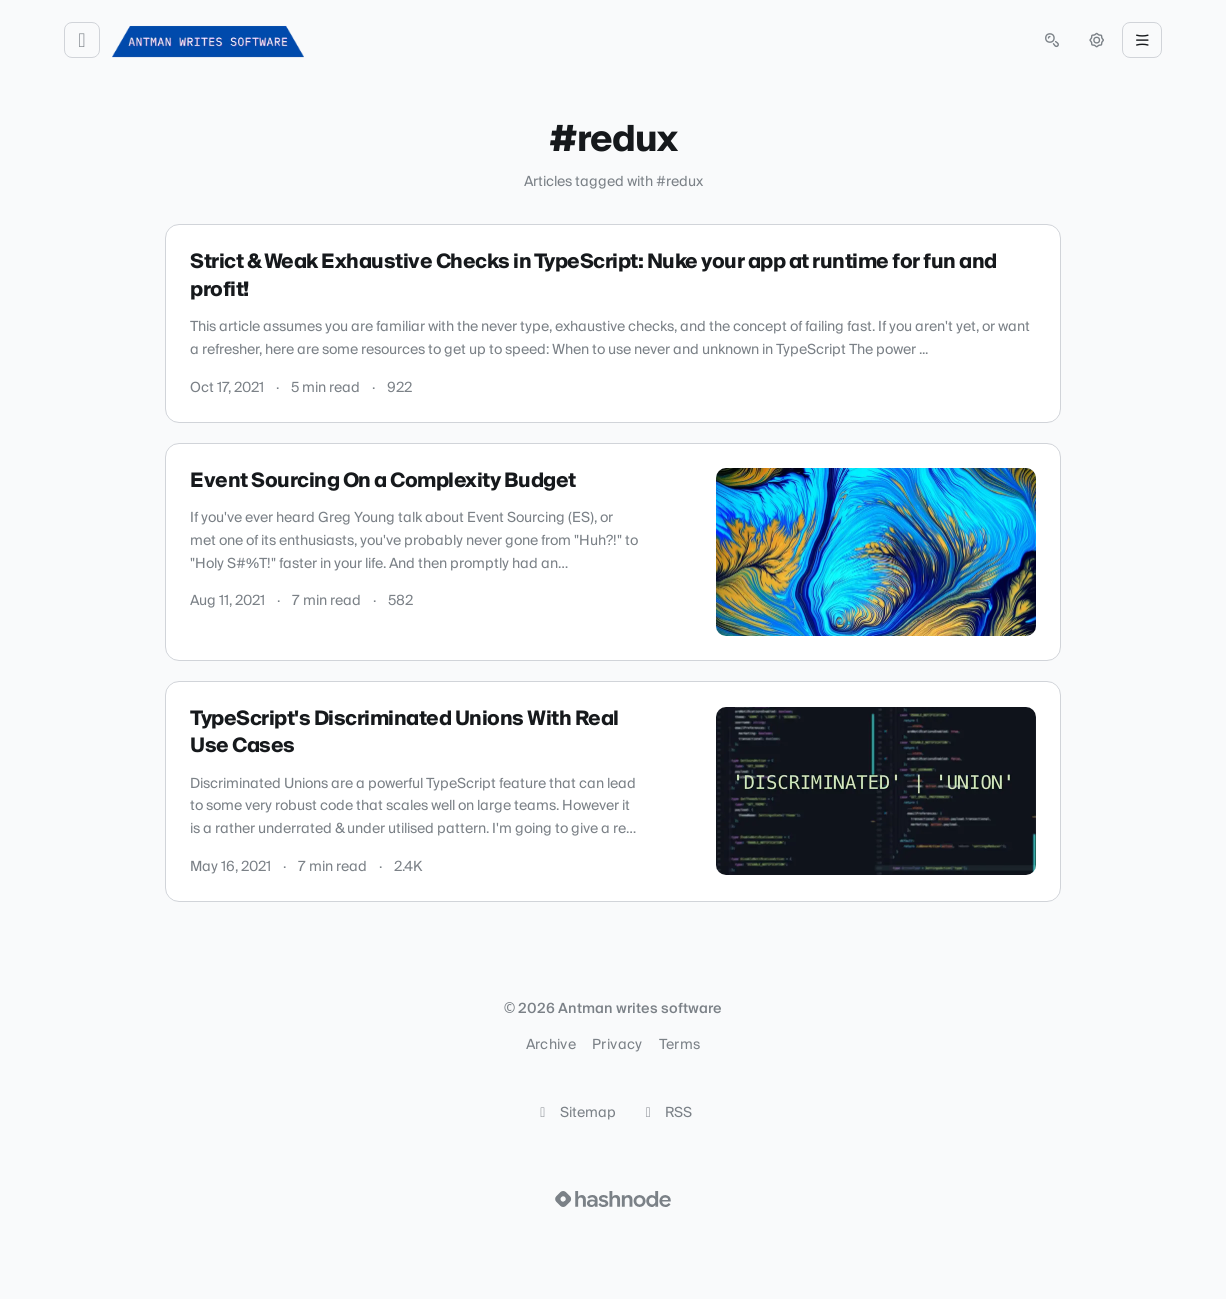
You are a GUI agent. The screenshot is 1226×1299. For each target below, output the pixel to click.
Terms (680, 1045)
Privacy (617, 1045)
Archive (551, 1045)
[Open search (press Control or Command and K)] (1052, 40)
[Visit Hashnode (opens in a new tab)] (613, 1199)
